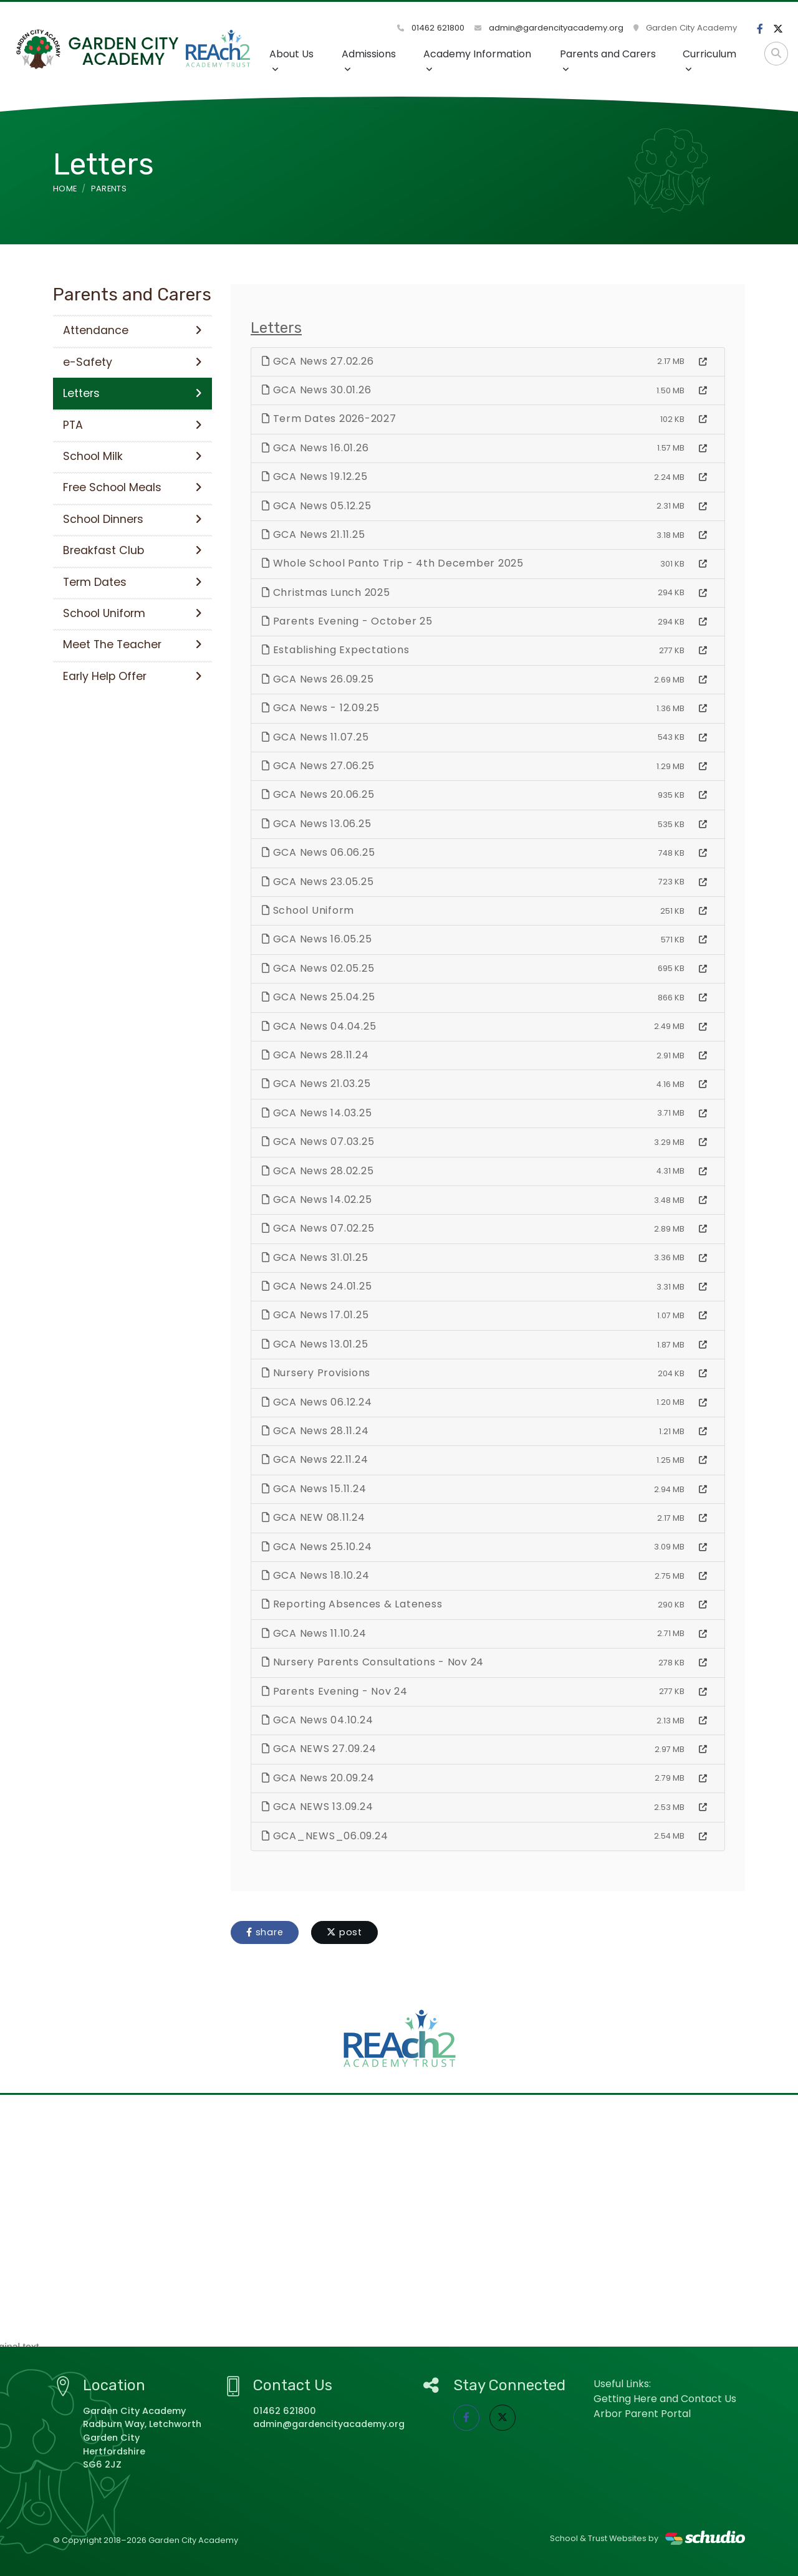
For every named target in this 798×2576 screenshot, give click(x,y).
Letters (132, 393)
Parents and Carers (608, 60)
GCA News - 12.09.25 (321, 708)
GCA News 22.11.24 (315, 1459)
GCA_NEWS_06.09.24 (325, 1836)
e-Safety (132, 362)
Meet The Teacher (132, 644)
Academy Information (477, 60)
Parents (109, 188)
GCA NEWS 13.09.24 (317, 1806)
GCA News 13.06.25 (316, 823)
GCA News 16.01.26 (315, 448)
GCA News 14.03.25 (317, 1113)
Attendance (132, 330)
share (264, 1932)
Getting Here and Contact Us (665, 2399)
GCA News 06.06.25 (318, 852)
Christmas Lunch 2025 (326, 592)
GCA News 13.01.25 (315, 1344)
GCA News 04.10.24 (317, 1720)
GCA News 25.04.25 (318, 997)
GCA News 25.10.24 (317, 1546)
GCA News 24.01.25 (317, 1286)
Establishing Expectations (335, 650)
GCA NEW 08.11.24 (313, 1517)
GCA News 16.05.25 (317, 939)
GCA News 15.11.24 (314, 1489)
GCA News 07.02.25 (318, 1228)
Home (65, 188)
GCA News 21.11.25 (313, 534)
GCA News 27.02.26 (317, 361)
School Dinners (132, 519)
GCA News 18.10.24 (315, 1575)
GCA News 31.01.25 (315, 1257)
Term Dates (132, 582)
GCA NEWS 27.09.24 (319, 1748)
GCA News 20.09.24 (318, 1778)
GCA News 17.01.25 (315, 1315)
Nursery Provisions (316, 1373)
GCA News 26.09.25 (317, 679)
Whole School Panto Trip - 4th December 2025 (393, 563)
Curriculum (709, 60)
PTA (132, 425)
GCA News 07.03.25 (318, 1141)
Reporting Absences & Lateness (352, 1604)
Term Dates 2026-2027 (329, 418)
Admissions (369, 60)
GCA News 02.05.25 (318, 968)
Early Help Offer (132, 676)
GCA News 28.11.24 (315, 1055)
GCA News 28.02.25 (317, 1171)
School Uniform (308, 910)
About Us (291, 60)
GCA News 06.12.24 (317, 1402)
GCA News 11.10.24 (314, 1633)
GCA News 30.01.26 (316, 390)
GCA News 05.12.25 (316, 506)
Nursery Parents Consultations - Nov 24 (373, 1662)
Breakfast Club (132, 550)
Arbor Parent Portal (642, 2413)
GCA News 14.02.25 (317, 1199)
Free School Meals (132, 487)
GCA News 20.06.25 (318, 794)
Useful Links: (622, 2384)
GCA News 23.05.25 (317, 881)
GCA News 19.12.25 (314, 476)
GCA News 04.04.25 (319, 1026)
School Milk (132, 456)
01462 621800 (430, 28)
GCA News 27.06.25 (318, 766)
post (344, 1932)
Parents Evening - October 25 (347, 621)
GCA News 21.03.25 (316, 1083)
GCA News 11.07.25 (315, 737)
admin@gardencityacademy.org (548, 28)
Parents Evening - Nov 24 (335, 1691)
